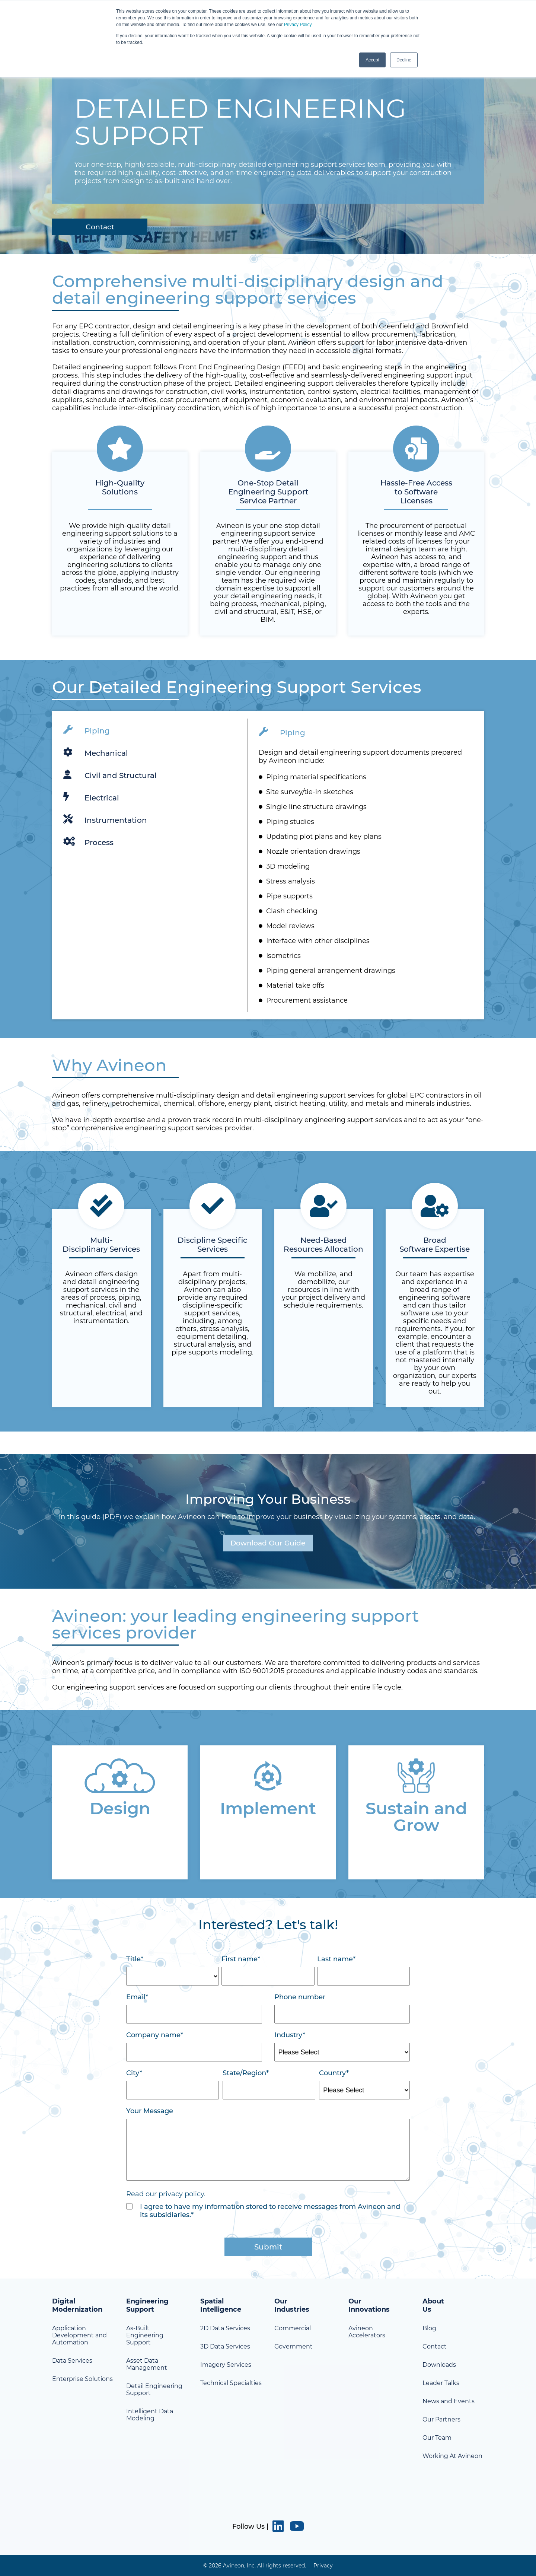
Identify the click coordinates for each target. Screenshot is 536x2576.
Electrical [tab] (91, 796)
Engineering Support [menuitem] (147, 2305)
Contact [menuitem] (434, 2346)
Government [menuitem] (293, 2346)
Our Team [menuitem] (437, 2437)
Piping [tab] (86, 729)
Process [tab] (88, 841)
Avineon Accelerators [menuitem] (366, 2332)
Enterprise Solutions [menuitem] (82, 2378)
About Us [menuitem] (433, 2305)
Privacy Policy (298, 24)
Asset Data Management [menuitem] (146, 2364)
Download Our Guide (268, 1542)
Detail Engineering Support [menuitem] (154, 2389)
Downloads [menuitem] (439, 2364)
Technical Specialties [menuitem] (231, 2382)
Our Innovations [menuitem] (369, 2305)
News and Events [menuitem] (448, 2401)
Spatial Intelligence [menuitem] (220, 2305)
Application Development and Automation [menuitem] (79, 2335)
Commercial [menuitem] (292, 2328)
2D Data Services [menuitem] (225, 2328)
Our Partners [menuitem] (441, 2419)
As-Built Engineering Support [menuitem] (144, 2335)
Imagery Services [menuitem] (225, 2364)
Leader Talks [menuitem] (440, 2382)
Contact (102, 226)
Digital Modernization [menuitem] (77, 2305)
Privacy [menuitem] (323, 2565)
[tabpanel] (268, 865)
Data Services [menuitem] (72, 2360)
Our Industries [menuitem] (291, 2305)
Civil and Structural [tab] (110, 774)
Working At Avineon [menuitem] (452, 2455)
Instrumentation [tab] (105, 819)
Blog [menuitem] (429, 2328)
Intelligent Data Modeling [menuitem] (149, 2415)
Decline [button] (403, 60)
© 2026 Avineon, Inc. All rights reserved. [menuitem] (254, 2565)
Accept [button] (372, 60)
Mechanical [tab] (95, 752)
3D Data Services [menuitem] (225, 2346)
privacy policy (181, 2194)
